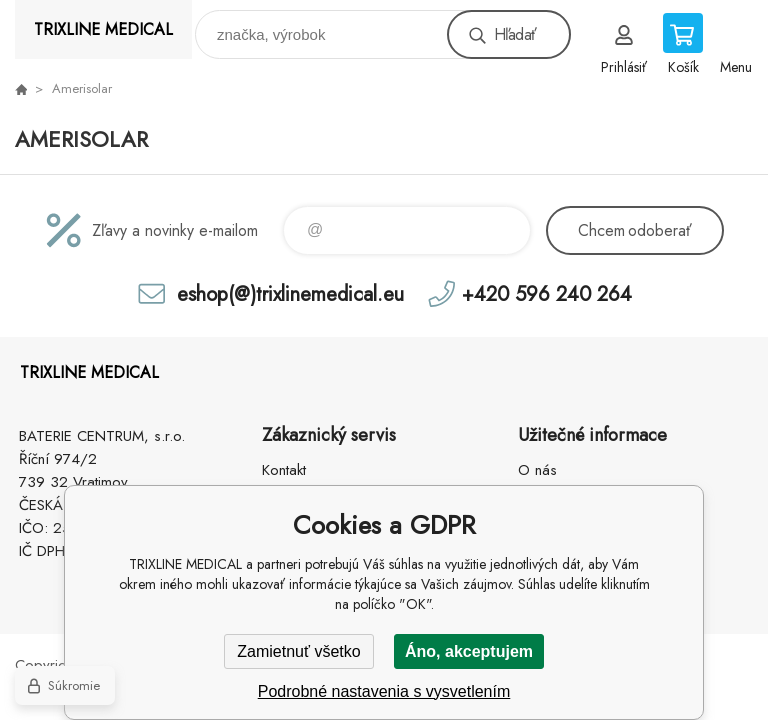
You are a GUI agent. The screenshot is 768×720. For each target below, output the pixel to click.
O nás (537, 470)
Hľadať (515, 34)
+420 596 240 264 (547, 293)
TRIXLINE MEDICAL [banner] (103, 29)
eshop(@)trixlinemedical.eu (290, 293)
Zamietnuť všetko (298, 651)
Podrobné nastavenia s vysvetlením (384, 691)
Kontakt (284, 470)
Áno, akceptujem (469, 651)
